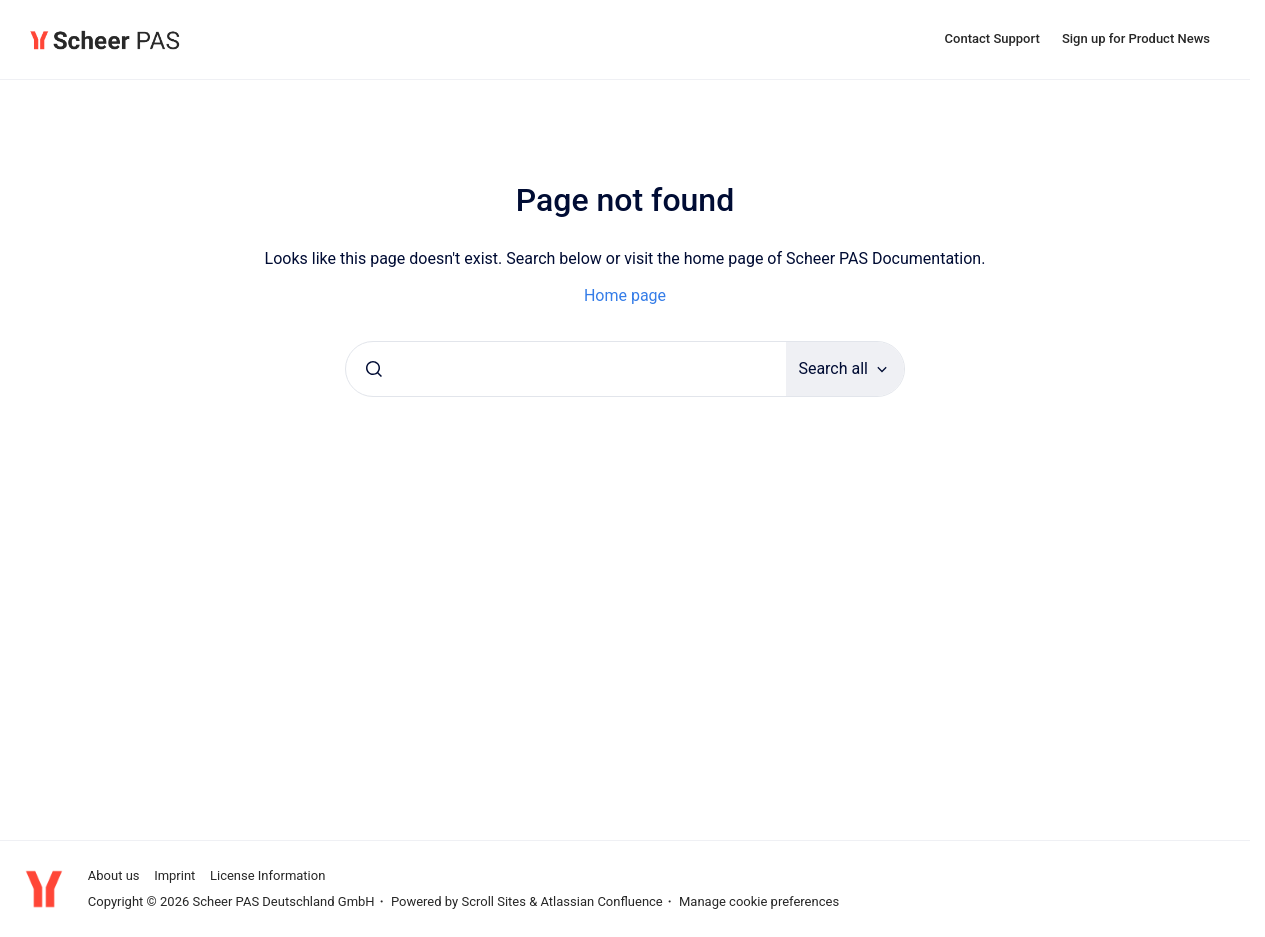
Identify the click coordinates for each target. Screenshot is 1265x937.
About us (114, 875)
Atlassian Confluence (601, 901)
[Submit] (374, 369)
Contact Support (992, 38)
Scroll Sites (493, 901)
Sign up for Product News (1136, 38)
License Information (267, 875)
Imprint (174, 875)
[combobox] (566, 369)
